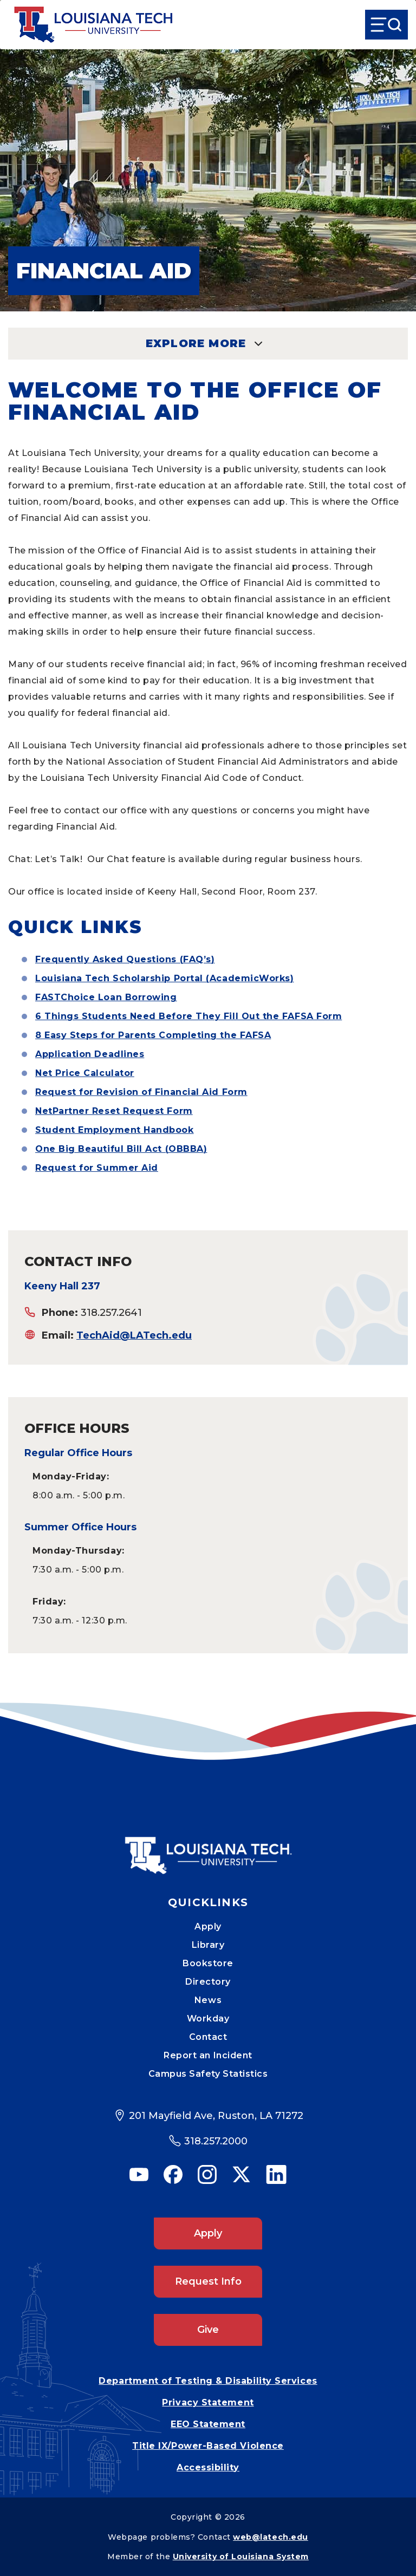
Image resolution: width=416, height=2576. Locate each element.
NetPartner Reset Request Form (114, 1111)
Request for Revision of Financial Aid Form (141, 1092)
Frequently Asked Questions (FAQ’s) (124, 959)
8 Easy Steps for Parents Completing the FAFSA (153, 1035)
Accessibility (208, 2467)
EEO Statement (208, 2424)
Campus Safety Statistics (208, 2074)
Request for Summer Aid (96, 1168)
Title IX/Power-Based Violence (208, 2446)
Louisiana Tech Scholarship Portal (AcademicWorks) (164, 978)
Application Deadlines (89, 1054)
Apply (208, 1926)
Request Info (208, 2281)
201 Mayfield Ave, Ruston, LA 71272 (216, 2116)
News (208, 2000)
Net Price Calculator (84, 1073)
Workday (208, 2018)
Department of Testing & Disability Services (208, 2381)
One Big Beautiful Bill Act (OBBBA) (121, 1149)
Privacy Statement (207, 2402)
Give (208, 2330)
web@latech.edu (270, 2537)
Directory (208, 1982)
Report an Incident (208, 2055)
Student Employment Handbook (114, 1130)
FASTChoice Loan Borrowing (106, 997)
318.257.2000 (216, 2141)
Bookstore (208, 1963)
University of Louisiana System (241, 2556)
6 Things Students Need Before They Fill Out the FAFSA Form (188, 1016)
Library (208, 1945)
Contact (208, 2037)
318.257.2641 (111, 1313)
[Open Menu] (386, 25)
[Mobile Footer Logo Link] (208, 1847)
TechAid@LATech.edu (134, 1335)
